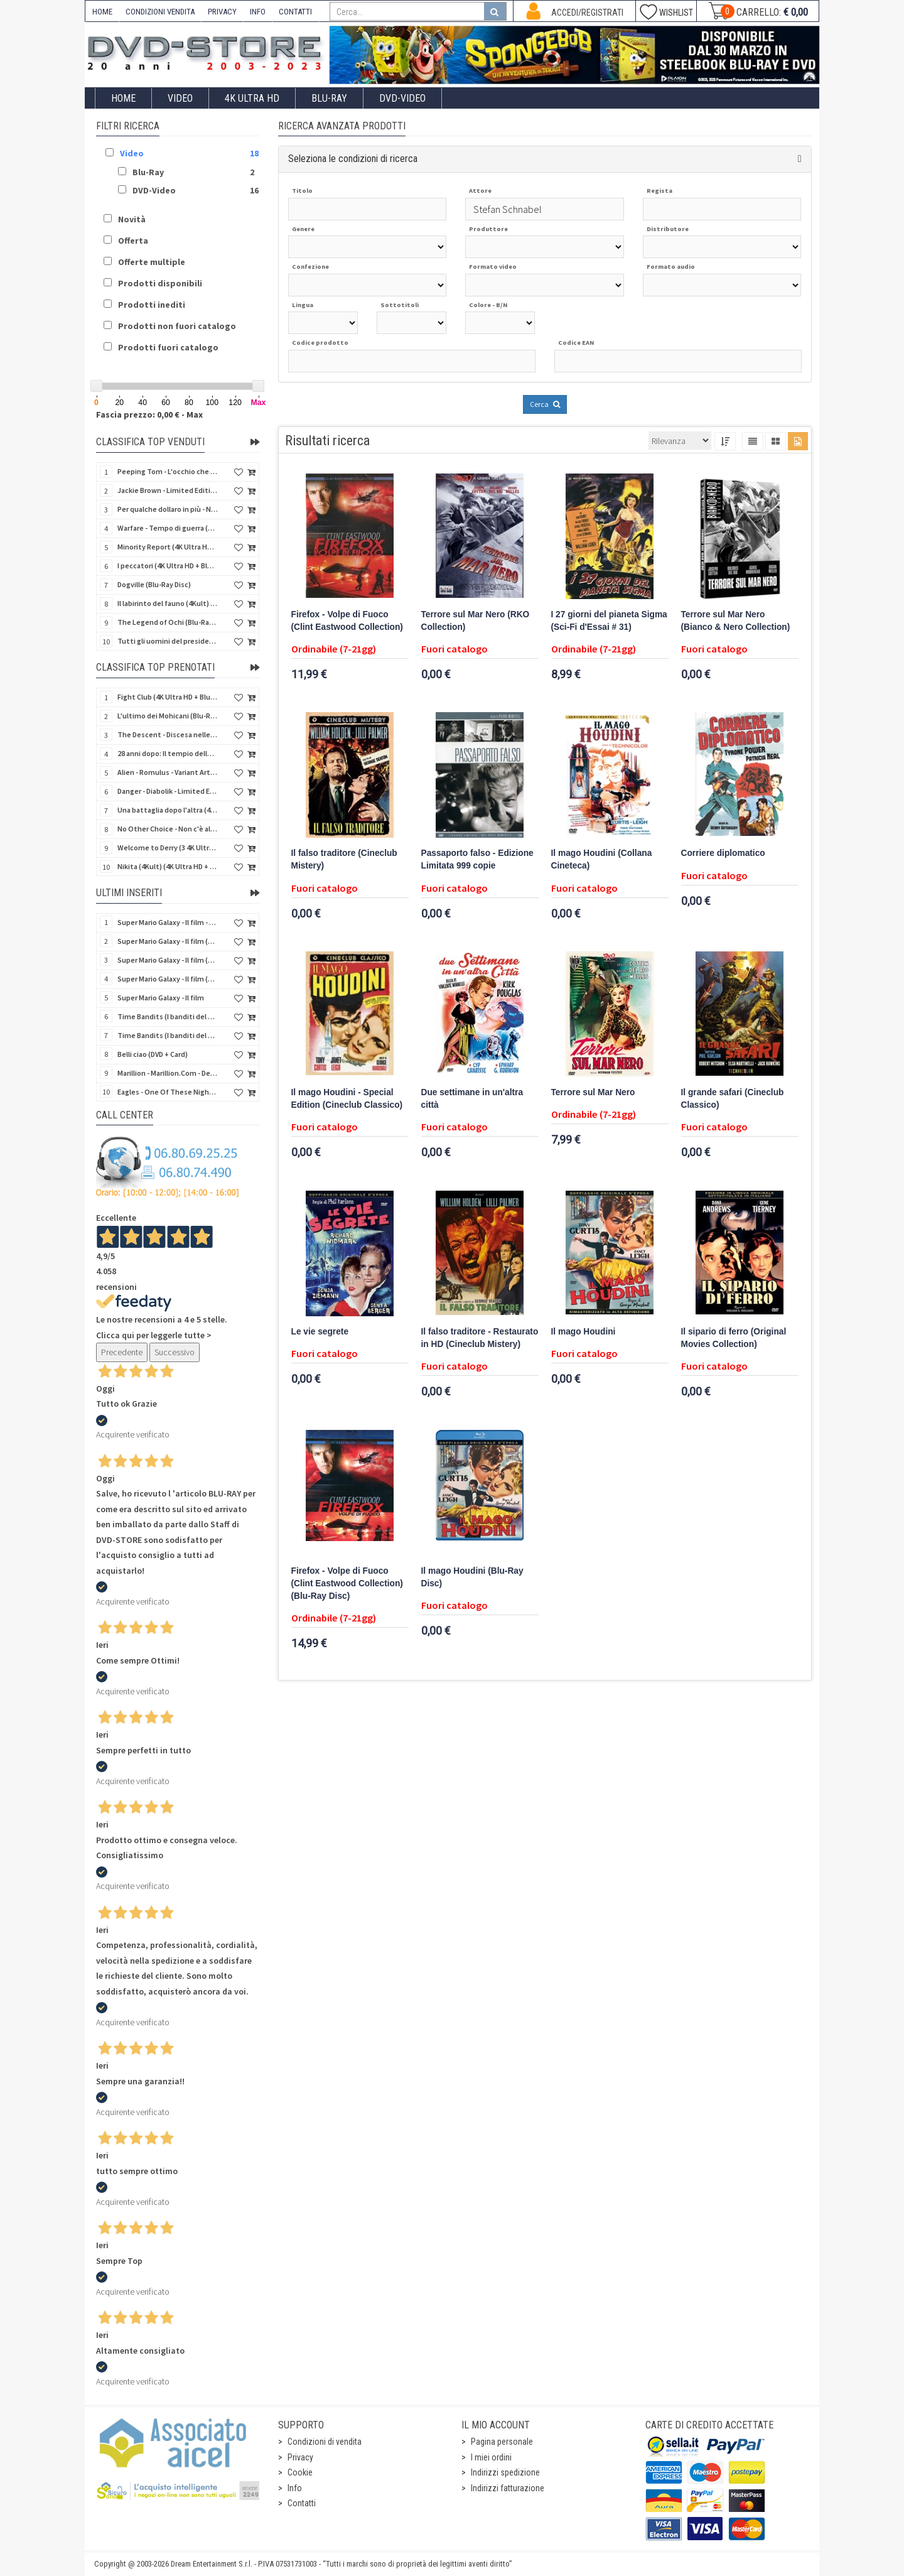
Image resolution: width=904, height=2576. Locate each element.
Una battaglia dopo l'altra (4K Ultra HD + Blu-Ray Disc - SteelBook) (167, 809)
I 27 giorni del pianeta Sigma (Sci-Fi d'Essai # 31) (609, 621)
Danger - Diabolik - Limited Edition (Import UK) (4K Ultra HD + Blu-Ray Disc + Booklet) (167, 791)
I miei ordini (491, 2457)
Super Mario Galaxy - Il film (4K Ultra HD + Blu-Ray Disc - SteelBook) (167, 941)
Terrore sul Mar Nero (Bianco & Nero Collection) (735, 621)
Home (123, 98)
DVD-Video (402, 98)
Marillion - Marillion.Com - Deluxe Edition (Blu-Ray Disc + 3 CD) (167, 1073)
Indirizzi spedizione (505, 2472)
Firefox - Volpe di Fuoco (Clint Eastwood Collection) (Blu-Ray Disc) (347, 1583)
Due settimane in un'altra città (472, 1099)
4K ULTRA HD (252, 98)
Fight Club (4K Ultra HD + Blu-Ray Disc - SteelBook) (167, 696)
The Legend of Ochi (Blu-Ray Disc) (167, 622)
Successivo (174, 1352)
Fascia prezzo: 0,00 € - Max (149, 414)
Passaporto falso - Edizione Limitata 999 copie (477, 859)
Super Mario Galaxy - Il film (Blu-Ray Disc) (167, 978)
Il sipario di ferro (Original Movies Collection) (734, 1338)
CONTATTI (295, 11)
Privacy (300, 2457)
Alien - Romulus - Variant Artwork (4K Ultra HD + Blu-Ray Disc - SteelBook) (167, 772)
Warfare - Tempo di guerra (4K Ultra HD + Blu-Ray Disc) (167, 528)
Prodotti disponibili (160, 283)
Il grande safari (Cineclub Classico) (732, 1099)
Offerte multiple (151, 262)
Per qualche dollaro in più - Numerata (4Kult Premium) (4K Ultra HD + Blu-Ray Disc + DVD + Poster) (167, 509)
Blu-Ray (329, 98)
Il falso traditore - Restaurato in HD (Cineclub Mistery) (480, 1338)
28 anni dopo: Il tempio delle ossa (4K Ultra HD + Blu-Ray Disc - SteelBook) (167, 753)
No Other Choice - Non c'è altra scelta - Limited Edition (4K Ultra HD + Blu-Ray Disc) (167, 828)
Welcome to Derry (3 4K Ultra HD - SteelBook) (167, 847)
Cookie (300, 2472)
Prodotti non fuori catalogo (177, 326)
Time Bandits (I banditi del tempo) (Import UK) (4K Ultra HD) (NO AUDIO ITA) (167, 1035)
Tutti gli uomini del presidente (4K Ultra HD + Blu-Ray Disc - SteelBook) (167, 641)
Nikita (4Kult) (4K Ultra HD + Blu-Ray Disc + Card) (167, 866)
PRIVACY (222, 11)
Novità (132, 219)
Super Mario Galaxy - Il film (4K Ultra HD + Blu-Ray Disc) (167, 960)
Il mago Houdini (583, 1331)
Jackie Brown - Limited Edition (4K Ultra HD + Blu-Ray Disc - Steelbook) (167, 490)
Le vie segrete (320, 1331)
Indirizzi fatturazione (507, 2488)
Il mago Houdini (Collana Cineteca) (601, 859)
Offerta (133, 240)
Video (180, 98)
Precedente (122, 1352)
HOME (102, 11)
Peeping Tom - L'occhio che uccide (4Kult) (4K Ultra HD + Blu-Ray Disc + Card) (167, 471)
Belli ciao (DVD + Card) (152, 1054)
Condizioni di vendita (325, 2442)
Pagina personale (502, 2442)
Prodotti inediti (151, 304)
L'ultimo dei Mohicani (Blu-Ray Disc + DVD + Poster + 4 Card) (167, 715)
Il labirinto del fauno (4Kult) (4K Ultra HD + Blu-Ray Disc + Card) (167, 603)
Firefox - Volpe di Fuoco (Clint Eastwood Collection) (347, 621)
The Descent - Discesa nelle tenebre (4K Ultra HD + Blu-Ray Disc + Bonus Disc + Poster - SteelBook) (167, 734)
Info (295, 2488)
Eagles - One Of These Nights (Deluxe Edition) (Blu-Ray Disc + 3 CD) (167, 1091)
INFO (258, 11)
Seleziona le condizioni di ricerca (352, 159)
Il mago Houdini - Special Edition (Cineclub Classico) (347, 1099)
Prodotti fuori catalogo (168, 347)
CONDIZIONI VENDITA (160, 11)
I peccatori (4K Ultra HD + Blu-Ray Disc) (167, 565)
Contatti (302, 2503)
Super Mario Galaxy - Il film (160, 997)
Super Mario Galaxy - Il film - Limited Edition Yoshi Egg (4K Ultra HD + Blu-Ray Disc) (167, 922)
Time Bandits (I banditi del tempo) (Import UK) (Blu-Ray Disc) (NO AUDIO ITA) (167, 1016)
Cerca (545, 404)
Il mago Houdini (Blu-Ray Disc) (472, 1577)
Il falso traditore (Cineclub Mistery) (344, 859)
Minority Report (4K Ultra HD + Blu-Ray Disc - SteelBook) (167, 546)
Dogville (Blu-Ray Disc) (154, 584)
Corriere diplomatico (723, 853)
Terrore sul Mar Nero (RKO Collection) (475, 621)
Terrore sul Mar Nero (593, 1092)
